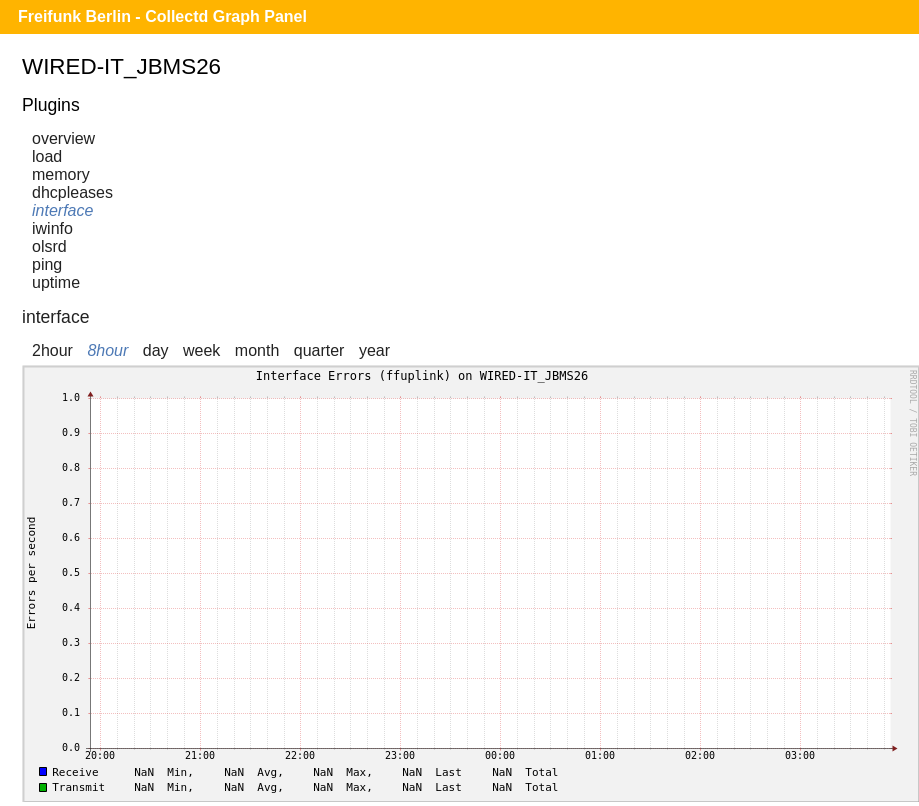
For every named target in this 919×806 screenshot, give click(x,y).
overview (63, 138)
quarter (319, 350)
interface (62, 210)
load (47, 156)
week (201, 350)
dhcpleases (72, 192)
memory (61, 174)
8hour (107, 350)
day (156, 350)
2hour (52, 350)
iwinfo (52, 228)
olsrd (49, 246)
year (374, 350)
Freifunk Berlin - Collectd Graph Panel (162, 16)
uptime (56, 282)
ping (47, 264)
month (257, 350)
